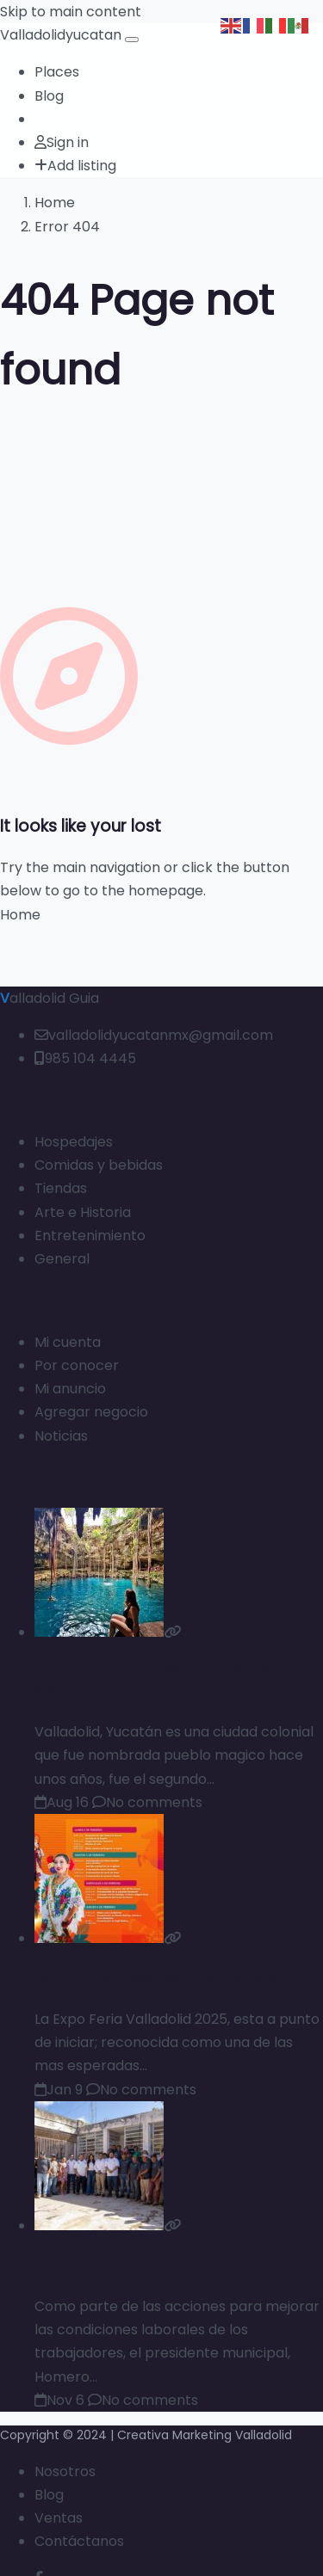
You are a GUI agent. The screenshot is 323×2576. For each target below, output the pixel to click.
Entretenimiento (90, 1235)
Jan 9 (58, 2090)
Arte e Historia (82, 1212)
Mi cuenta (67, 1342)
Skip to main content (70, 12)
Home (54, 202)
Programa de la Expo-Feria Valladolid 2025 (157, 1978)
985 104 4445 (85, 1058)
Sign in (61, 142)
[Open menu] (132, 39)
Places (56, 72)
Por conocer (76, 1365)
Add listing (75, 165)
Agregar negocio (91, 1412)
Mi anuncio (70, 1389)
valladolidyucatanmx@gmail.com (153, 1035)
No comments (147, 1802)
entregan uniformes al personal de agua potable (177, 2265)
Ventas (58, 2518)
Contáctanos (79, 2541)
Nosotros (65, 2471)
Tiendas (60, 1188)
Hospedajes (73, 1142)
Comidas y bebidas (98, 1165)
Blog (49, 96)
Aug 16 (61, 1802)
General (62, 1259)
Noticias (61, 1436)
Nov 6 (59, 2400)
